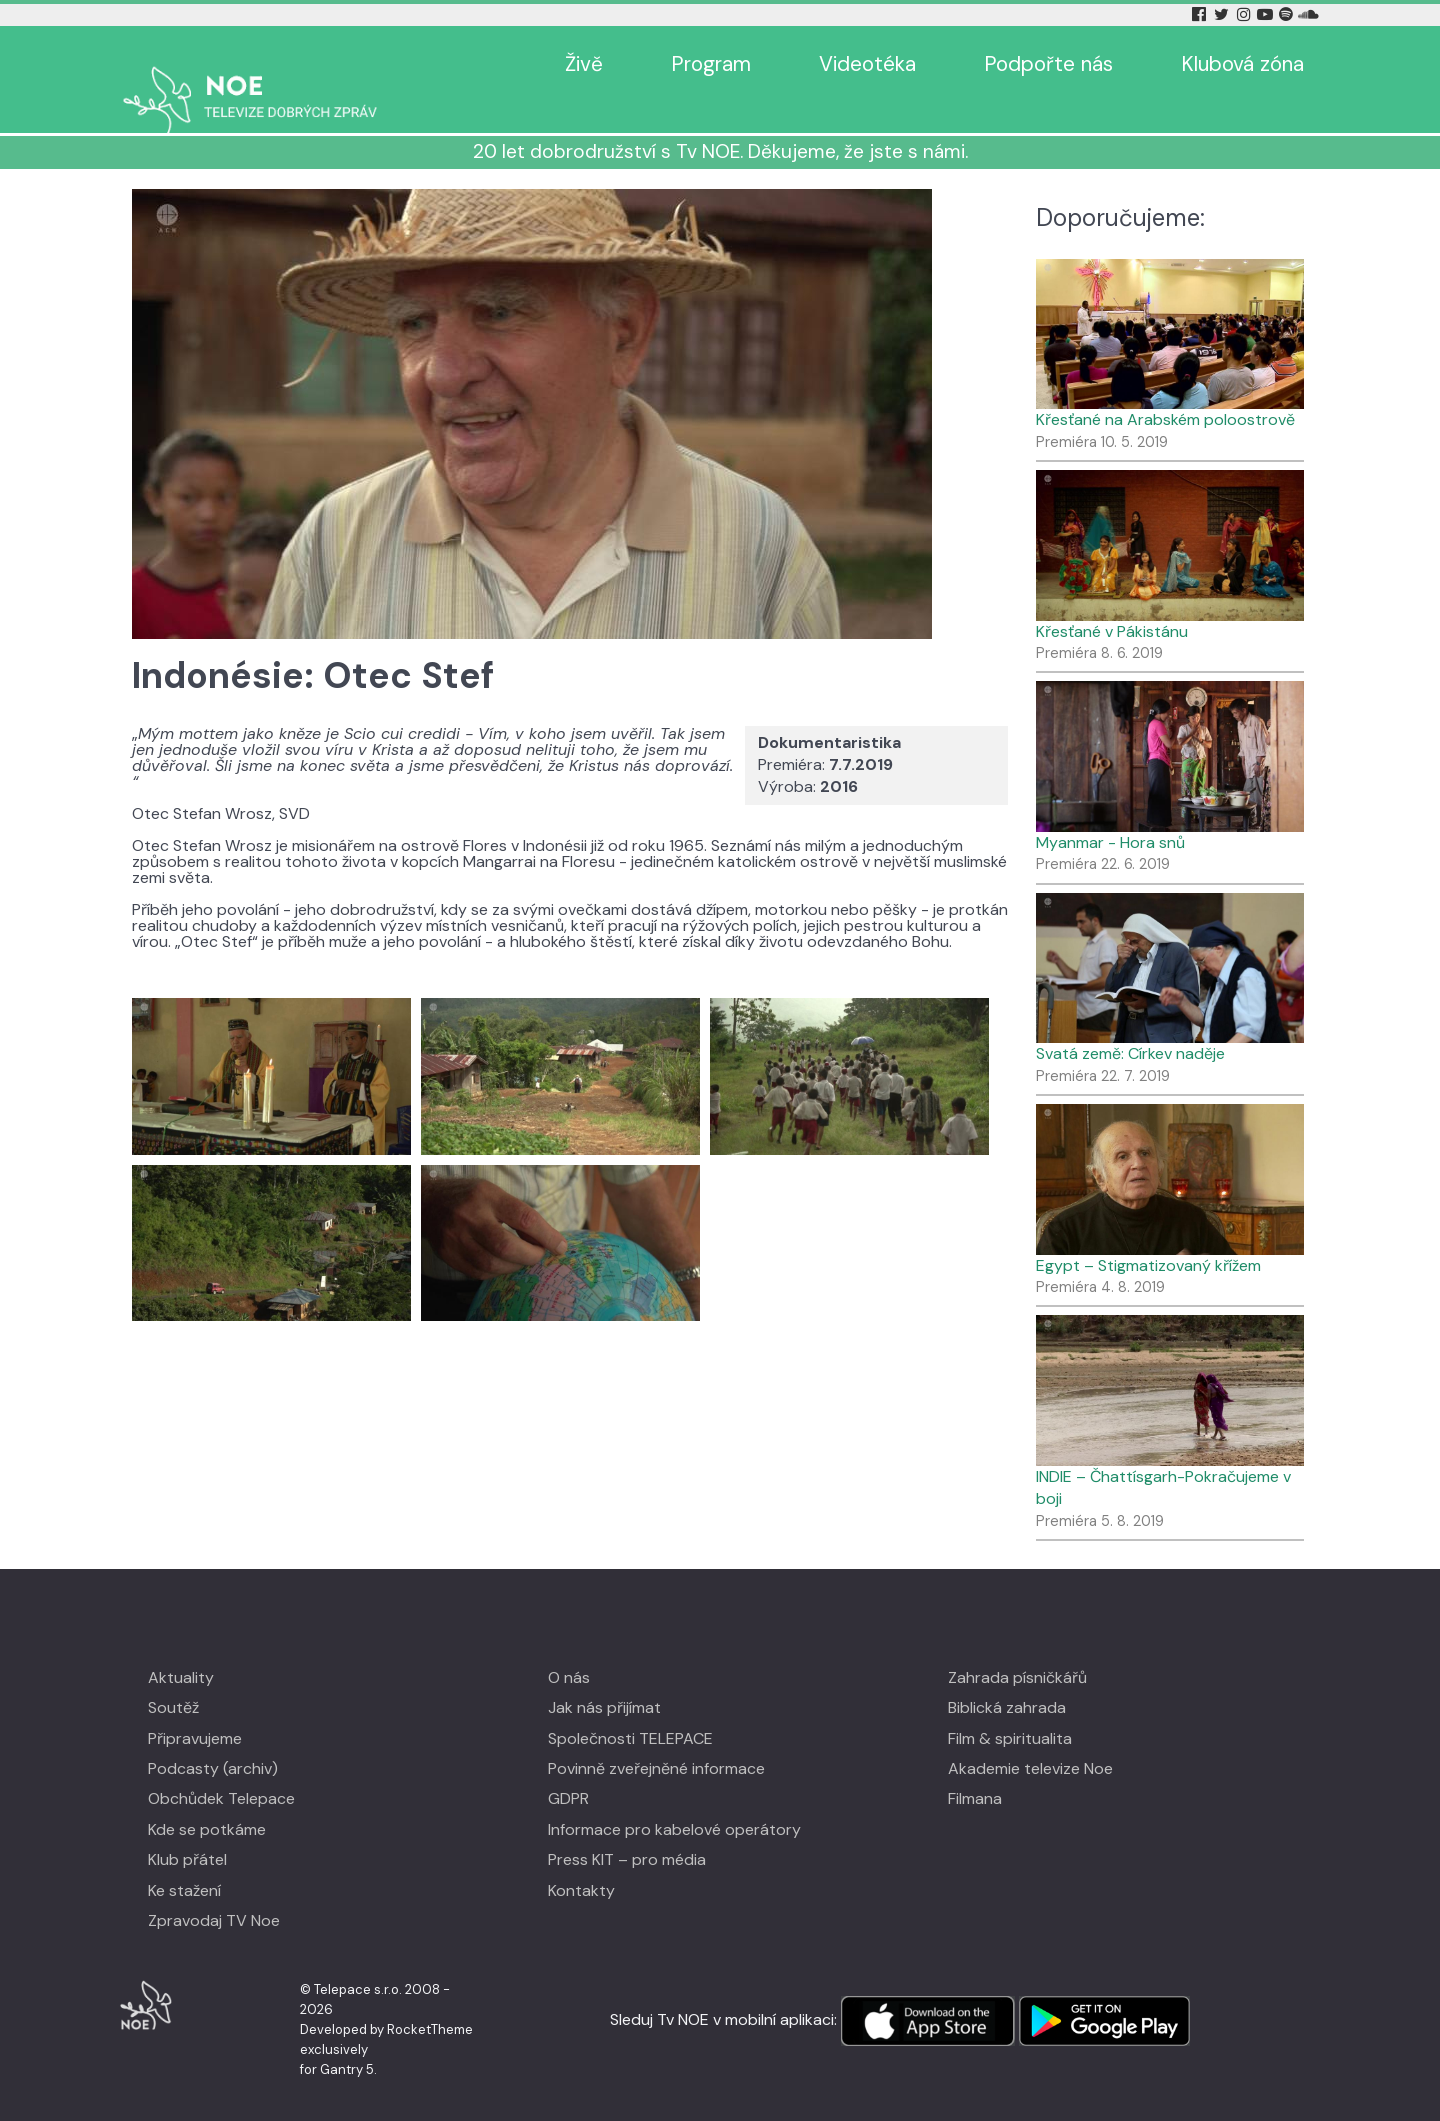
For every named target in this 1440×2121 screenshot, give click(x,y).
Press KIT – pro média (627, 1830)
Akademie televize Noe (1030, 1739)
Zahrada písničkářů (1017, 1648)
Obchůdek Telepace (221, 1769)
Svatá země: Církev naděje (1130, 1024)
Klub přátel (187, 1830)
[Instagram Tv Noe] (1247, 14)
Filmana (975, 1769)
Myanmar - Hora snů (1110, 813)
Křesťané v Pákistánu (1112, 602)
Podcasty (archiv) (213, 1739)
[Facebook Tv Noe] (1201, 14)
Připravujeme (195, 1709)
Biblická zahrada (1007, 1678)
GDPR (568, 1769)
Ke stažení (184, 1861)
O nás (569, 1648)
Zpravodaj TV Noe (214, 1891)
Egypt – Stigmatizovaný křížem (1148, 1236)
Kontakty (581, 1861)
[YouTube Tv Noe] (1267, 14)
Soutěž (173, 1678)
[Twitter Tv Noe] (1223, 14)
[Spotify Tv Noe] (1288, 14)
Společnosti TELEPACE (630, 1709)
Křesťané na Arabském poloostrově (1165, 390)
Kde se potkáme (207, 1800)
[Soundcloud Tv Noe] (1308, 14)
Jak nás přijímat (604, 1678)
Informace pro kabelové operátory (674, 1800)
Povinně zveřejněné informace (656, 1739)
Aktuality (181, 1648)
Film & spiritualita (1010, 1709)
